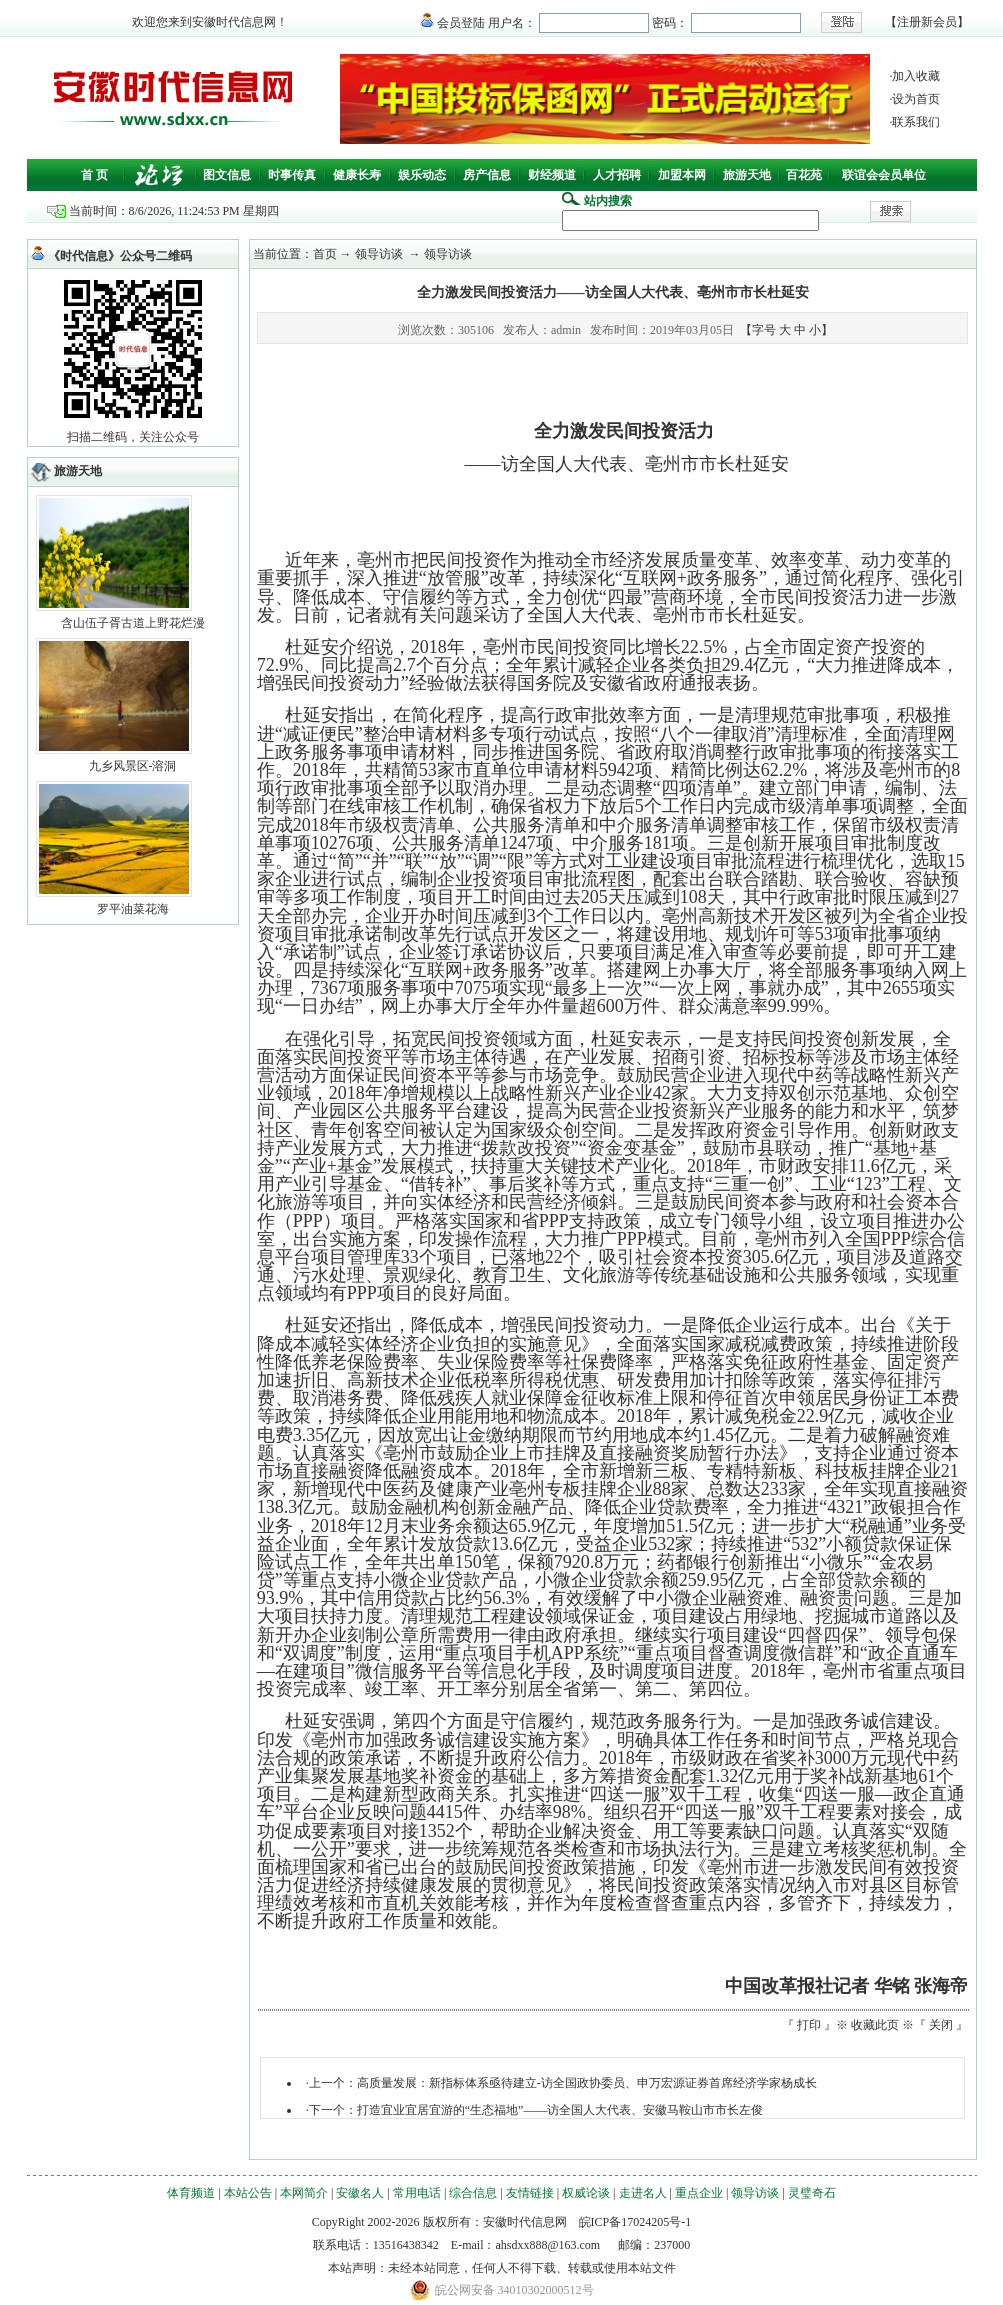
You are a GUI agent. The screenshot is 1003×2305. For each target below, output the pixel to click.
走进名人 (643, 2193)
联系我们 (916, 122)
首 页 (94, 175)
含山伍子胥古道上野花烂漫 (133, 623)
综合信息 (473, 2193)
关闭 (941, 2025)
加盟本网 (682, 175)
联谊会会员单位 (884, 175)
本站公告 (248, 2193)
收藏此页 (875, 2025)
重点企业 (699, 2193)
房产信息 (487, 175)
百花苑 (804, 175)
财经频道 (552, 175)
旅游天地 (747, 175)
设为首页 (916, 99)
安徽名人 (360, 2193)
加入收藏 (916, 76)
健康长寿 (357, 175)
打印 (809, 2025)
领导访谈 (755, 2193)
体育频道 (191, 2193)
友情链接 (530, 2193)
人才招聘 (617, 175)
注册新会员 (927, 22)
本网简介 (304, 2193)
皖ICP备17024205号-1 (635, 2222)
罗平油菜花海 (133, 909)
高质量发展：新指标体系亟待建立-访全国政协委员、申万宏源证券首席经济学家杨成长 (587, 2083)
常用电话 (417, 2193)
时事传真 (292, 175)
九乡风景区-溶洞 (133, 766)
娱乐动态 (422, 175)
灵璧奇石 (812, 2193)
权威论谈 (586, 2193)
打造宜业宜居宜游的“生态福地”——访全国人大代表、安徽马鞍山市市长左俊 (560, 2110)
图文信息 (227, 175)
